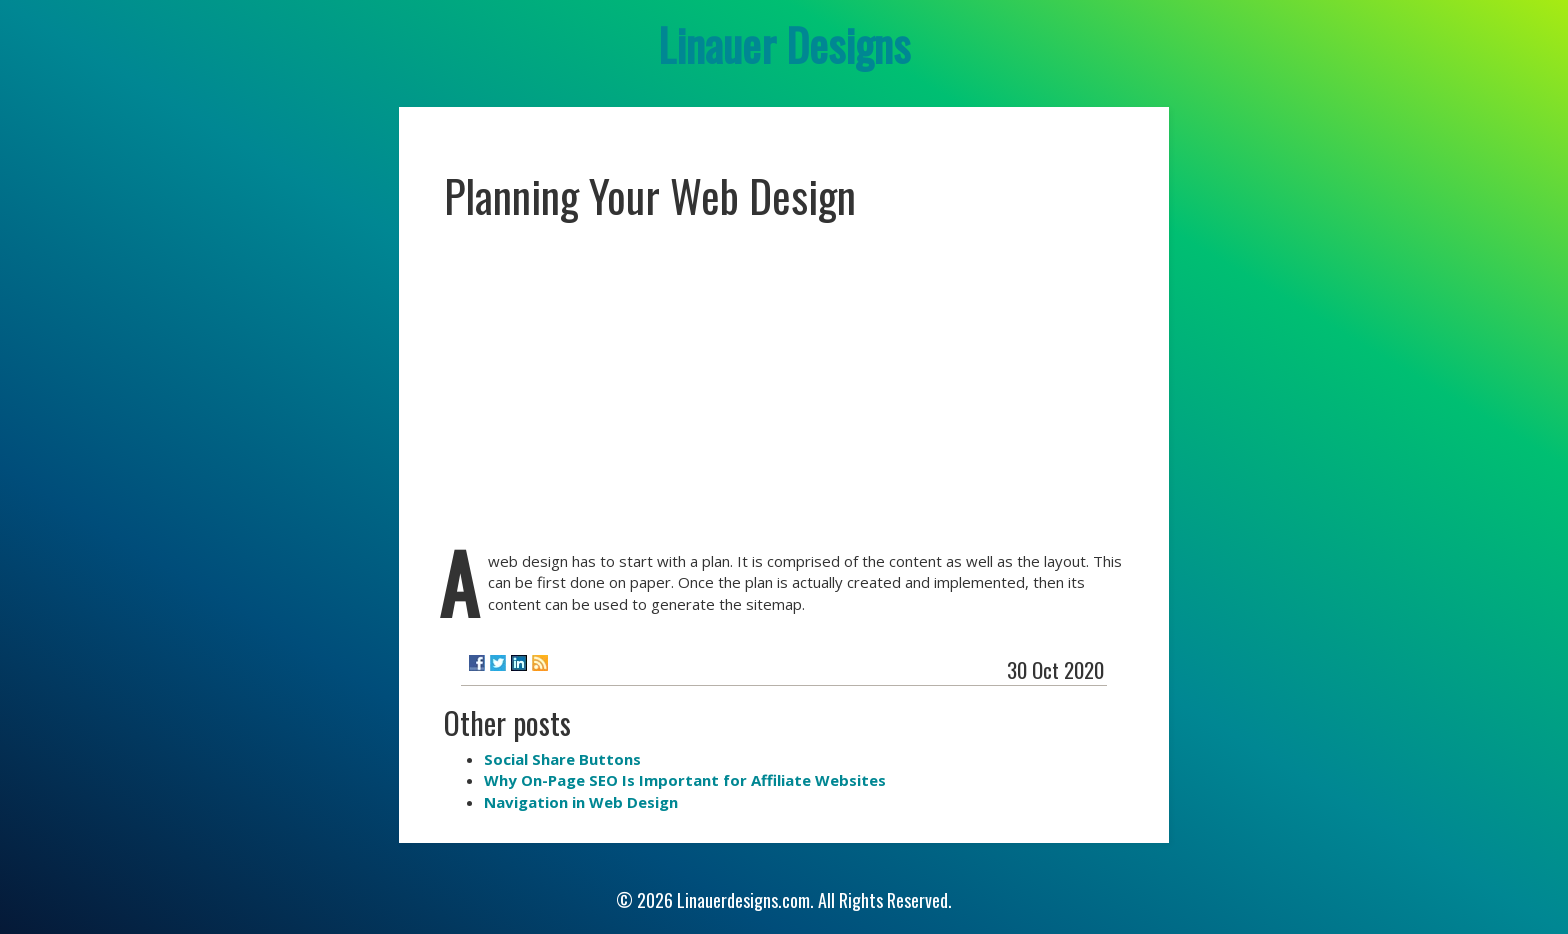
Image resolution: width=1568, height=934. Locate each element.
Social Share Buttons (562, 759)
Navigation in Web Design (581, 802)
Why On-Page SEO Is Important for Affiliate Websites (685, 780)
